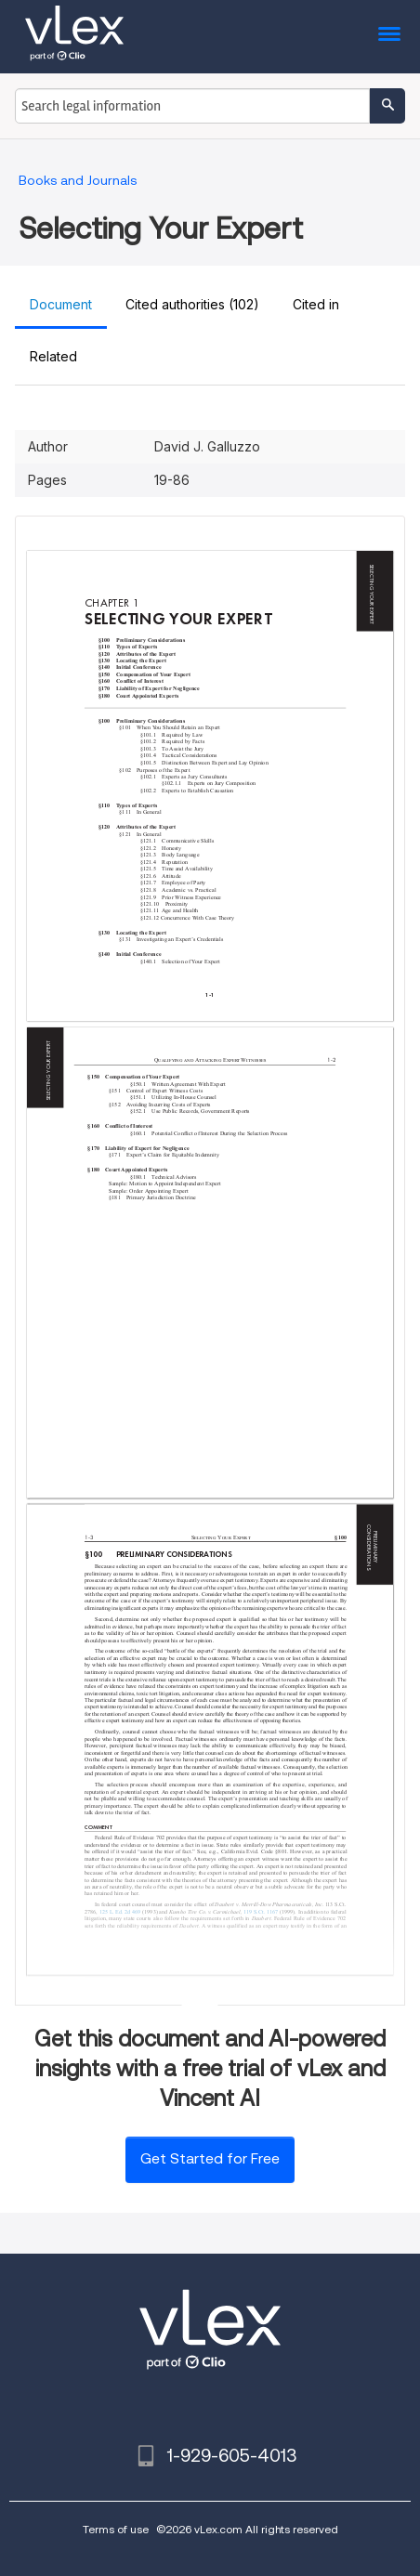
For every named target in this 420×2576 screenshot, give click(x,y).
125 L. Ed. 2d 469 (120, 1912)
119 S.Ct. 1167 (260, 1912)
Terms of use (116, 2529)
